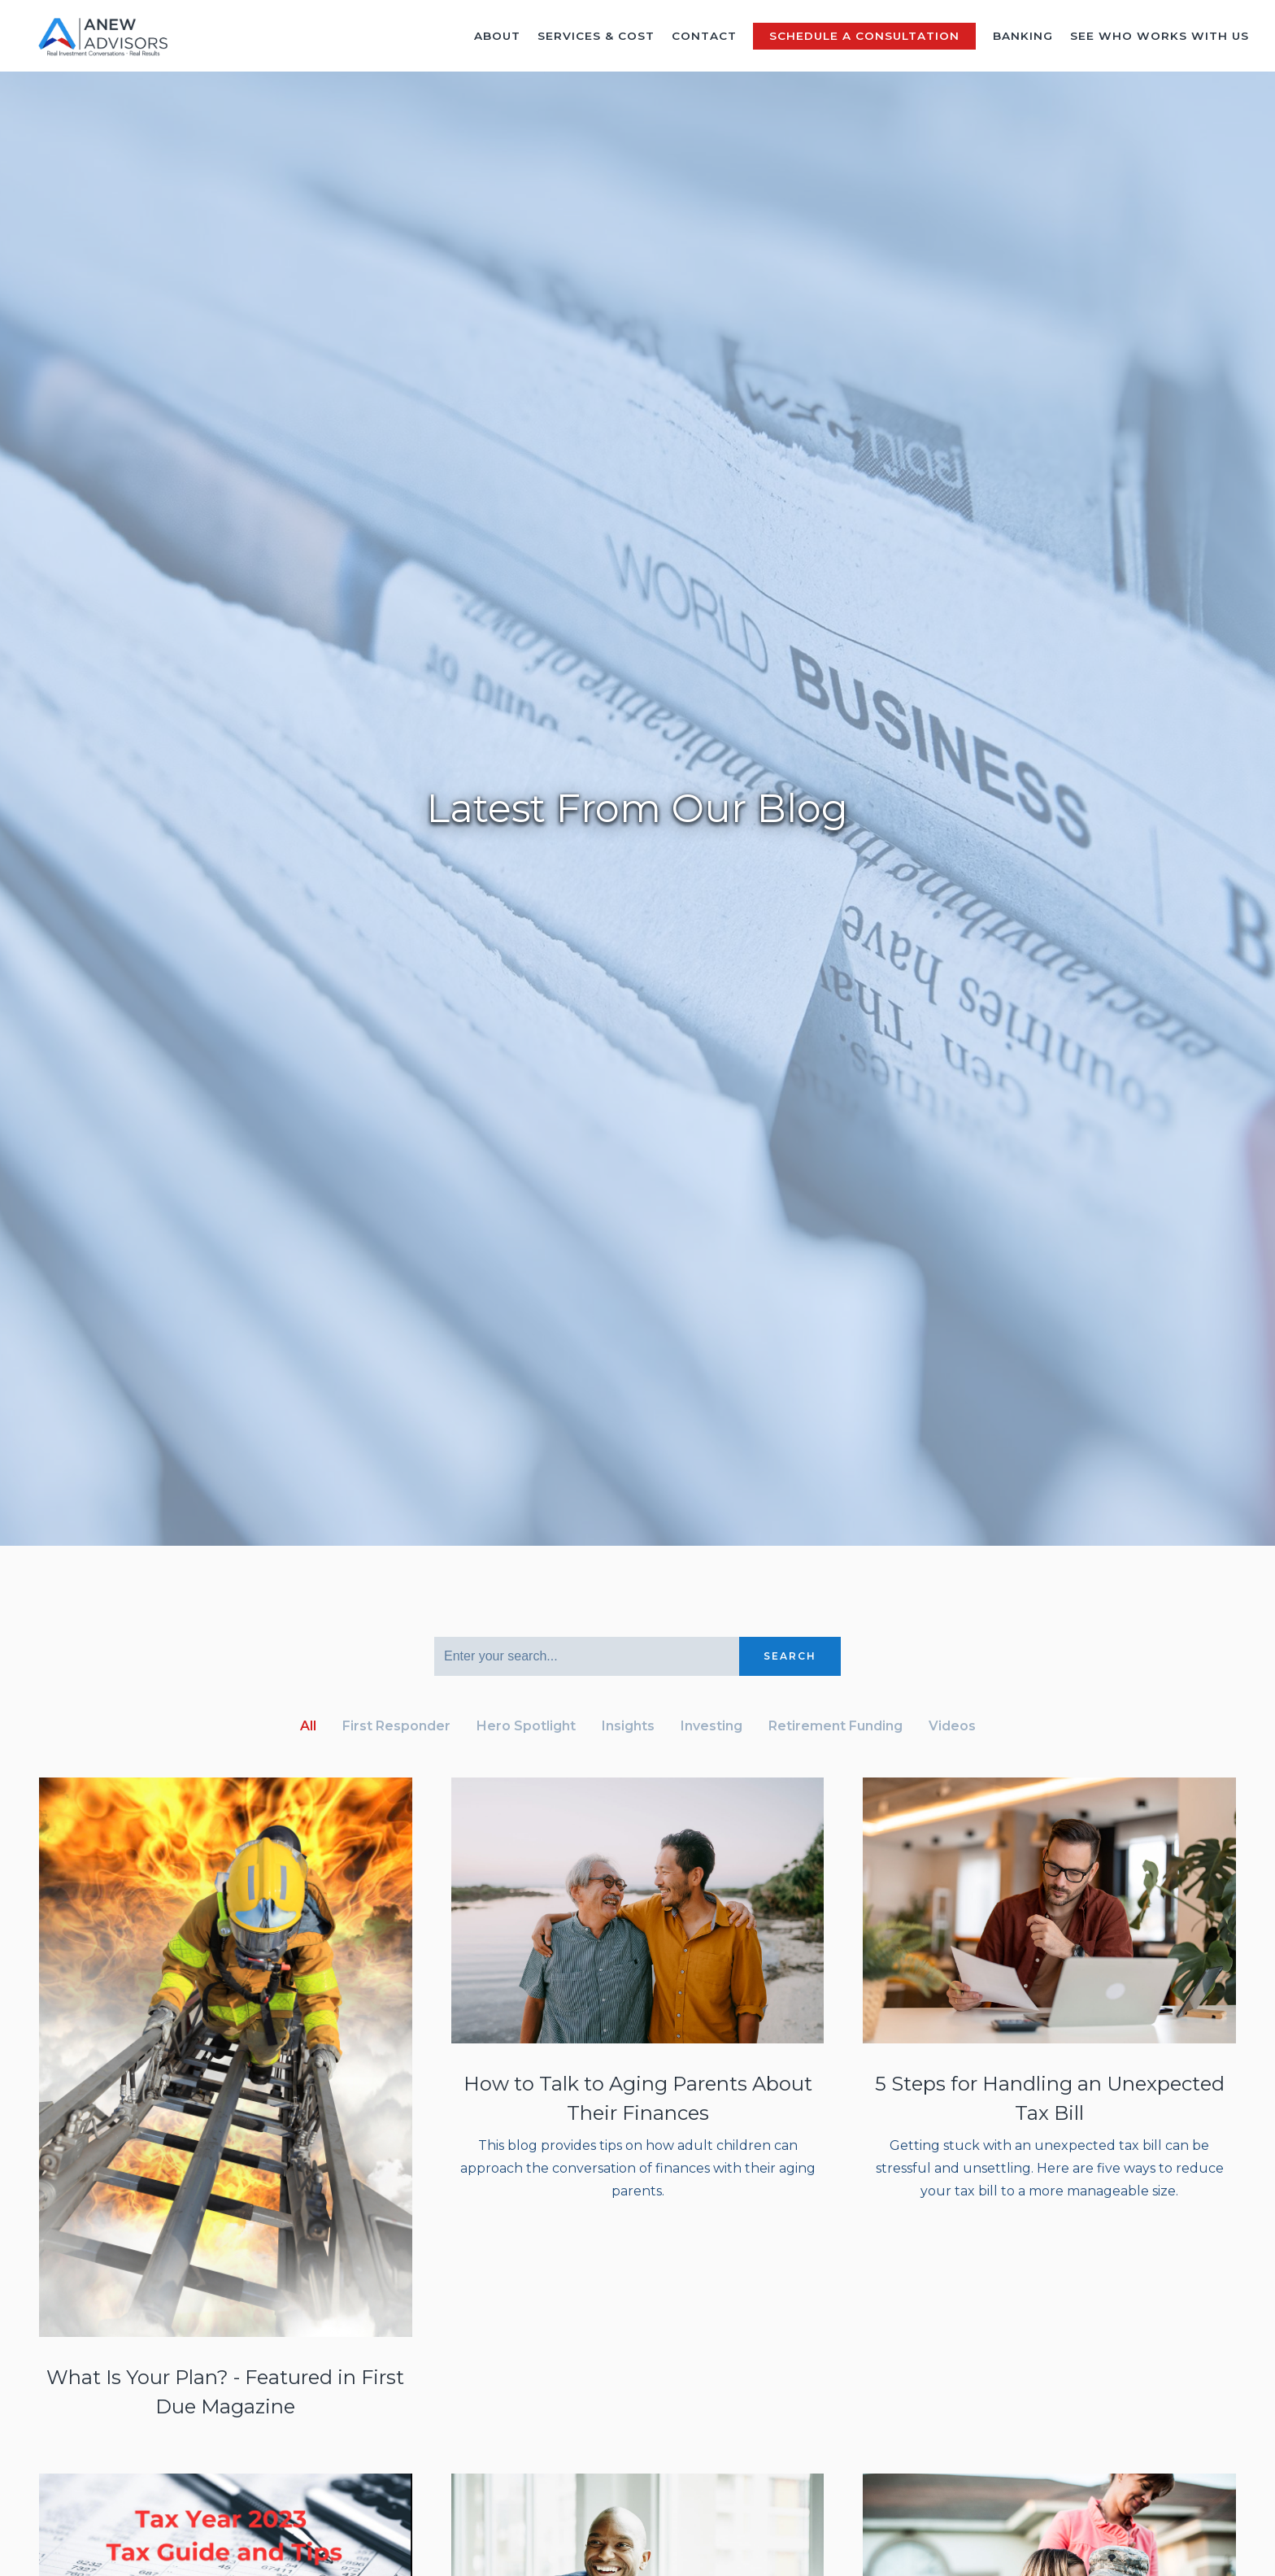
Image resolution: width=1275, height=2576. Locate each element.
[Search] (586, 1656)
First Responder (396, 1726)
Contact (704, 35)
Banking (1023, 35)
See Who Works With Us (1159, 35)
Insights (628, 1726)
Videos (952, 1726)
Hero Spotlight (526, 1726)
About (497, 35)
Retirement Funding (835, 1726)
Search (790, 1656)
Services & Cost (596, 35)
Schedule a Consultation (864, 35)
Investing (711, 1726)
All (308, 1726)
